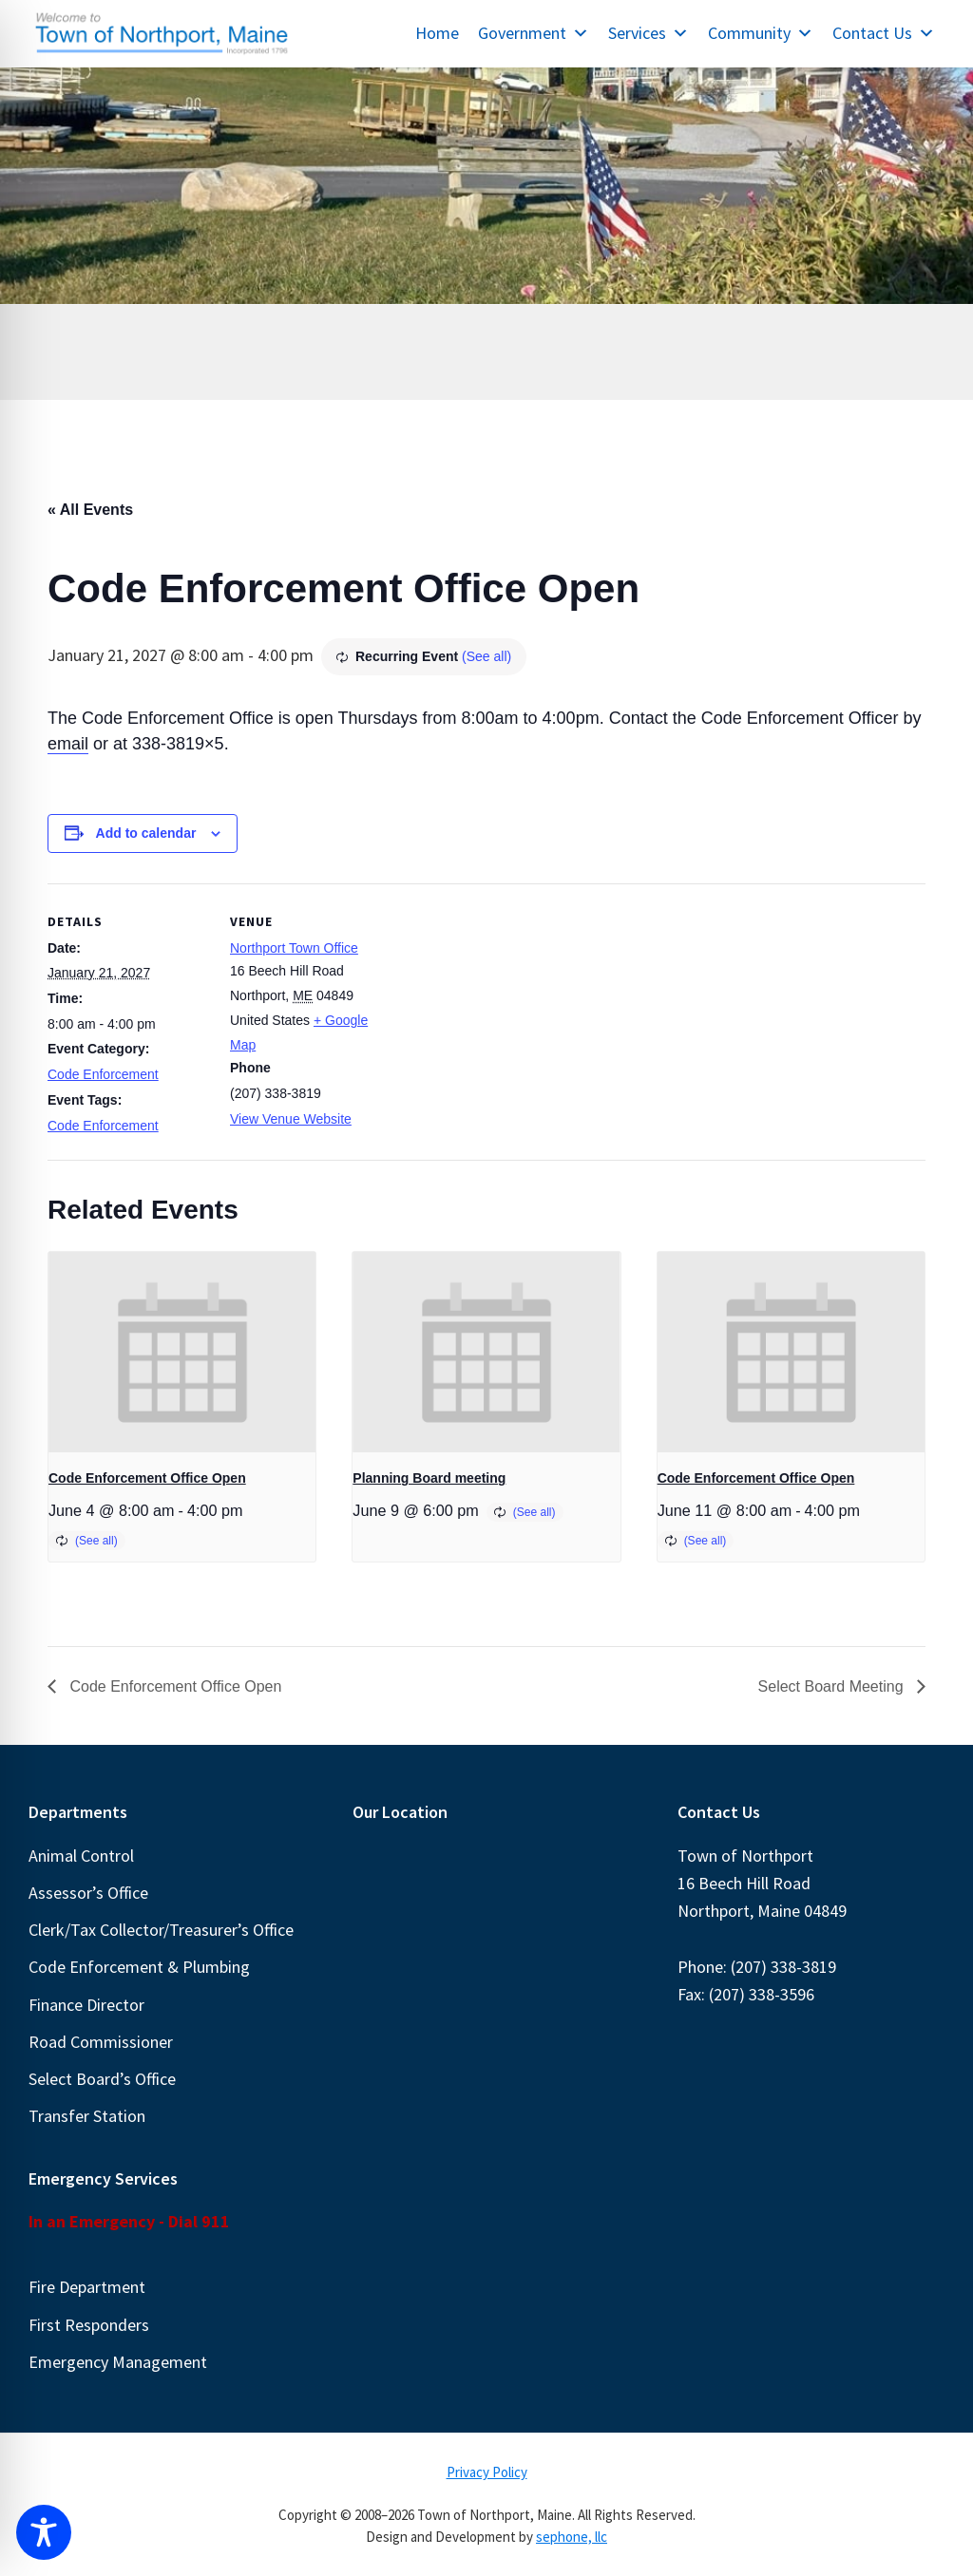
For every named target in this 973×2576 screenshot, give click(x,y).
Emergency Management (118, 2362)
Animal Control (81, 1855)
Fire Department (87, 2287)
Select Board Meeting (832, 1686)
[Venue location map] (512, 1015)
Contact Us (883, 33)
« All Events (90, 510)
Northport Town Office (294, 948)
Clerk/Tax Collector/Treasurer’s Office (161, 1930)
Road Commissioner (101, 2042)
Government (533, 33)
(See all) (486, 656)
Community (760, 33)
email (68, 743)
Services (648, 33)
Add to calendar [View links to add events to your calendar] (146, 833)
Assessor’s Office (88, 1893)
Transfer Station (87, 2116)
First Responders (89, 2325)
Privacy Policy (487, 2472)
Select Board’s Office (102, 2079)
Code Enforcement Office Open (147, 1478)
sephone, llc (571, 2537)
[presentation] (181, 1352)
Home (437, 33)
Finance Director (86, 2005)
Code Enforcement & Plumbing (139, 1967)
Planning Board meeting (429, 1478)
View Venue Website (291, 1119)
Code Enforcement (103, 1074)
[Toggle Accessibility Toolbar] (43, 2532)
